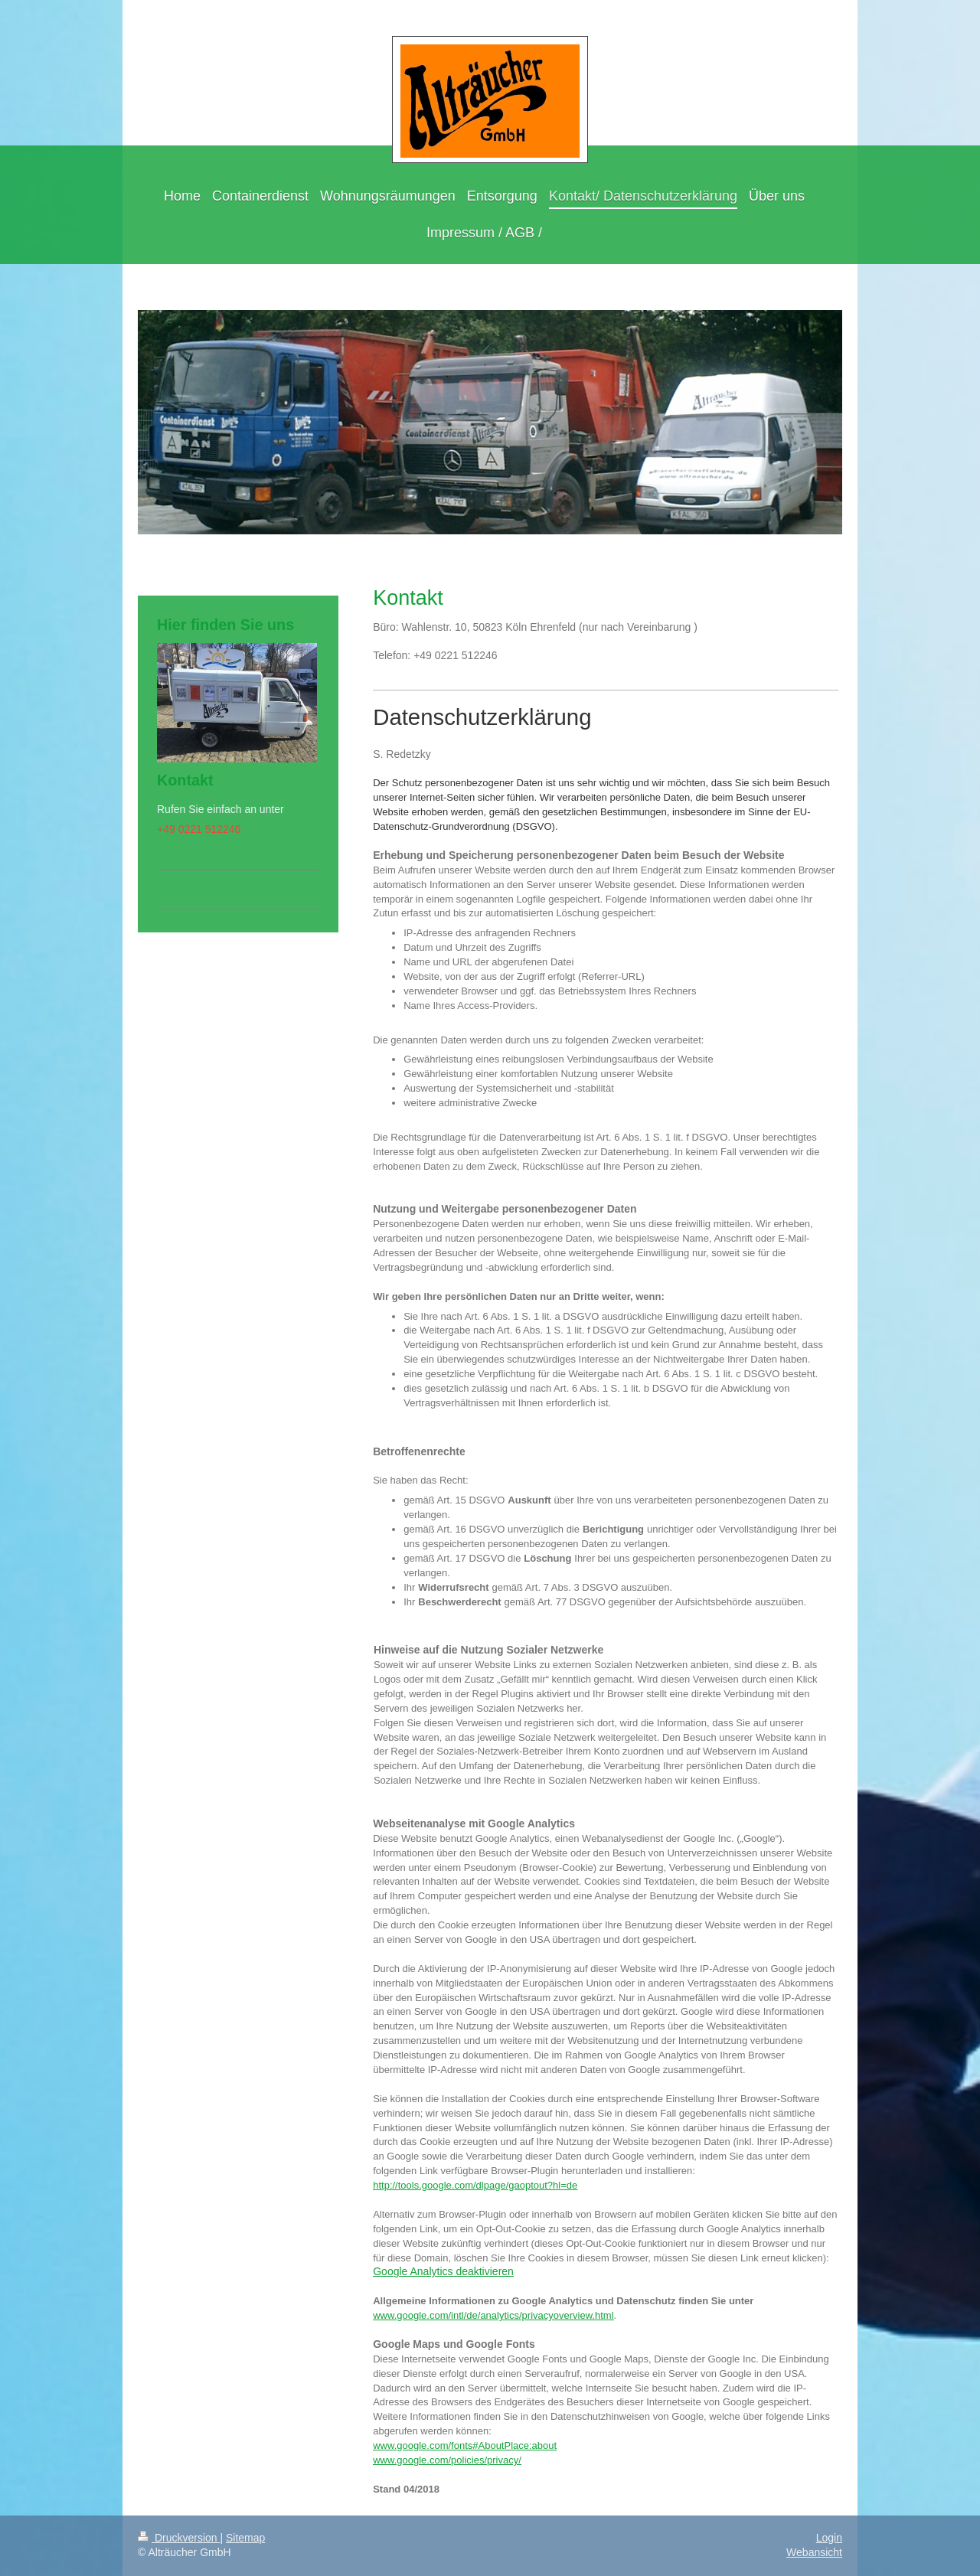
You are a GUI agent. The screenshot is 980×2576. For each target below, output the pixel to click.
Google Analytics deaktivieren (443, 2271)
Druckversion (179, 2538)
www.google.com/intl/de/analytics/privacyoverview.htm (492, 2315)
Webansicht (814, 2552)
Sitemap (245, 2538)
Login (829, 2538)
